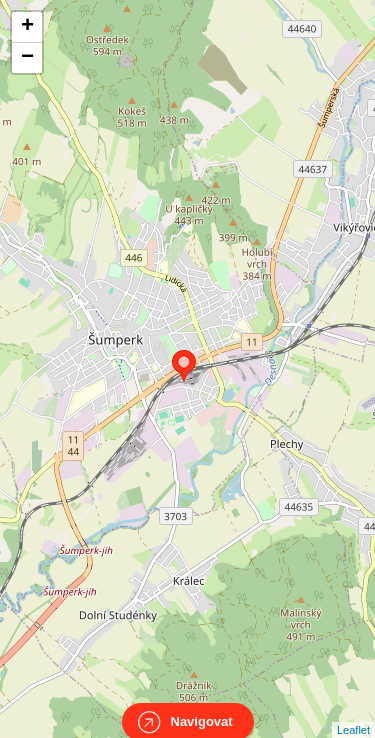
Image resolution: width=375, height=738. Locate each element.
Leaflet (353, 712)
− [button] (27, 58)
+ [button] (27, 27)
